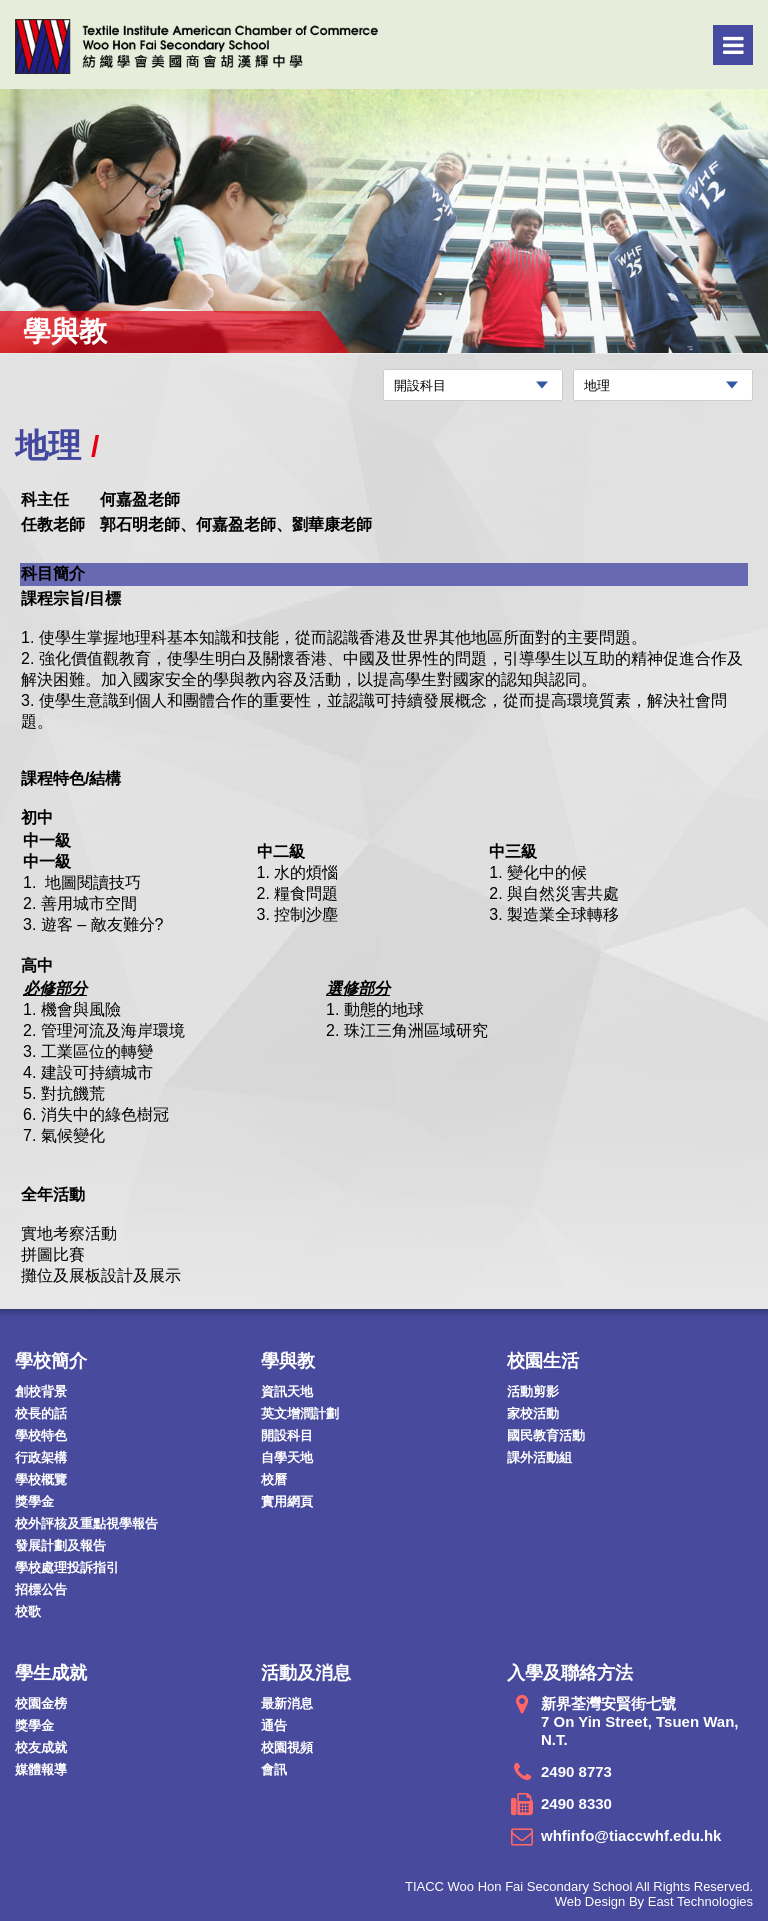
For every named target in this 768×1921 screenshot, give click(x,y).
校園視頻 (287, 1747)
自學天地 (287, 1457)
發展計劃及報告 (60, 1545)
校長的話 (41, 1413)
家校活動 (533, 1413)
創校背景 (41, 1391)
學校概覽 (41, 1479)
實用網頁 (287, 1501)
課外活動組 (539, 1457)
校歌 (28, 1611)
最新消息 (287, 1703)
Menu (733, 45)
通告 (274, 1725)
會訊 (274, 1769)
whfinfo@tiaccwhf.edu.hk (631, 1835)
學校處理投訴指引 (67, 1567)
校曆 (274, 1479)
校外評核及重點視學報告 (86, 1523)
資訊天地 (287, 1391)
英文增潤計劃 (300, 1413)
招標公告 (41, 1589)
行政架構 (41, 1457)
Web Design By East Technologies (654, 1901)
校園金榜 (41, 1703)
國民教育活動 (546, 1435)
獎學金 (34, 1501)
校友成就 (41, 1747)
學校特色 (41, 1435)
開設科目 (287, 1435)
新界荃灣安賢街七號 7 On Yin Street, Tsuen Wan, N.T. (640, 1721)
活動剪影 (533, 1391)
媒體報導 (41, 1769)
